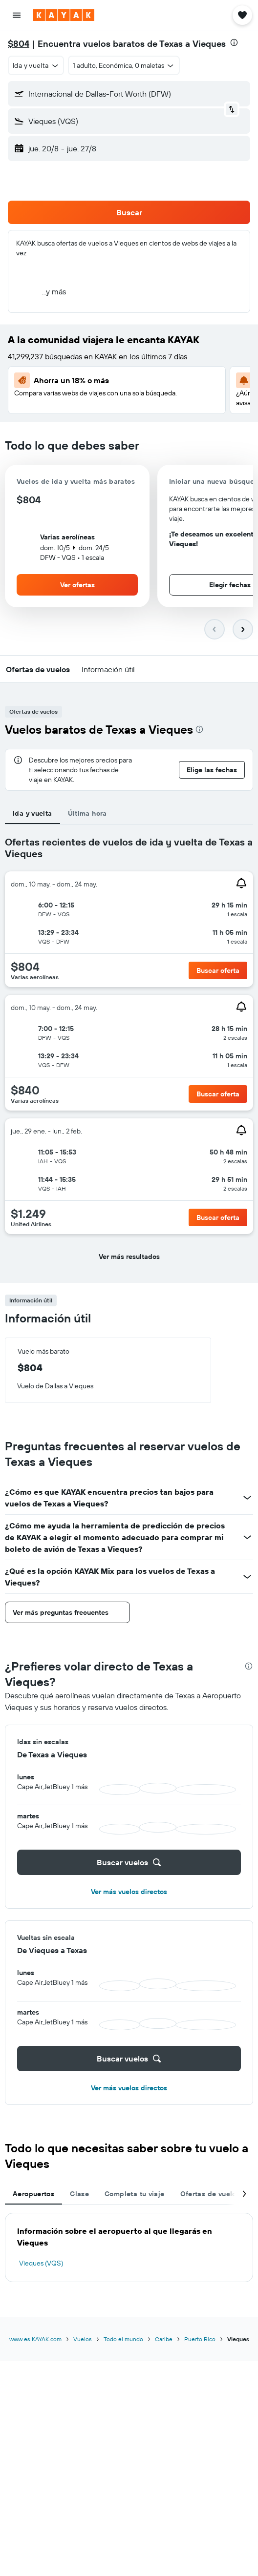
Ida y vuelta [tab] (32, 813)
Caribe (163, 2339)
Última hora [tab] (87, 813)
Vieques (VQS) (41, 2263)
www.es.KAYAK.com (35, 2339)
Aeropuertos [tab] (33, 2193)
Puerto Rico (199, 2339)
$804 (18, 43)
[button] (16, 15)
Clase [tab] (79, 2193)
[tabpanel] (129, 1053)
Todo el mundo (123, 2339)
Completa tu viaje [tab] (134, 2193)
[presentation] (234, 42)
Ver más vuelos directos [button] (129, 1891)
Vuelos (82, 2339)
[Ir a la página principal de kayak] (63, 15)
